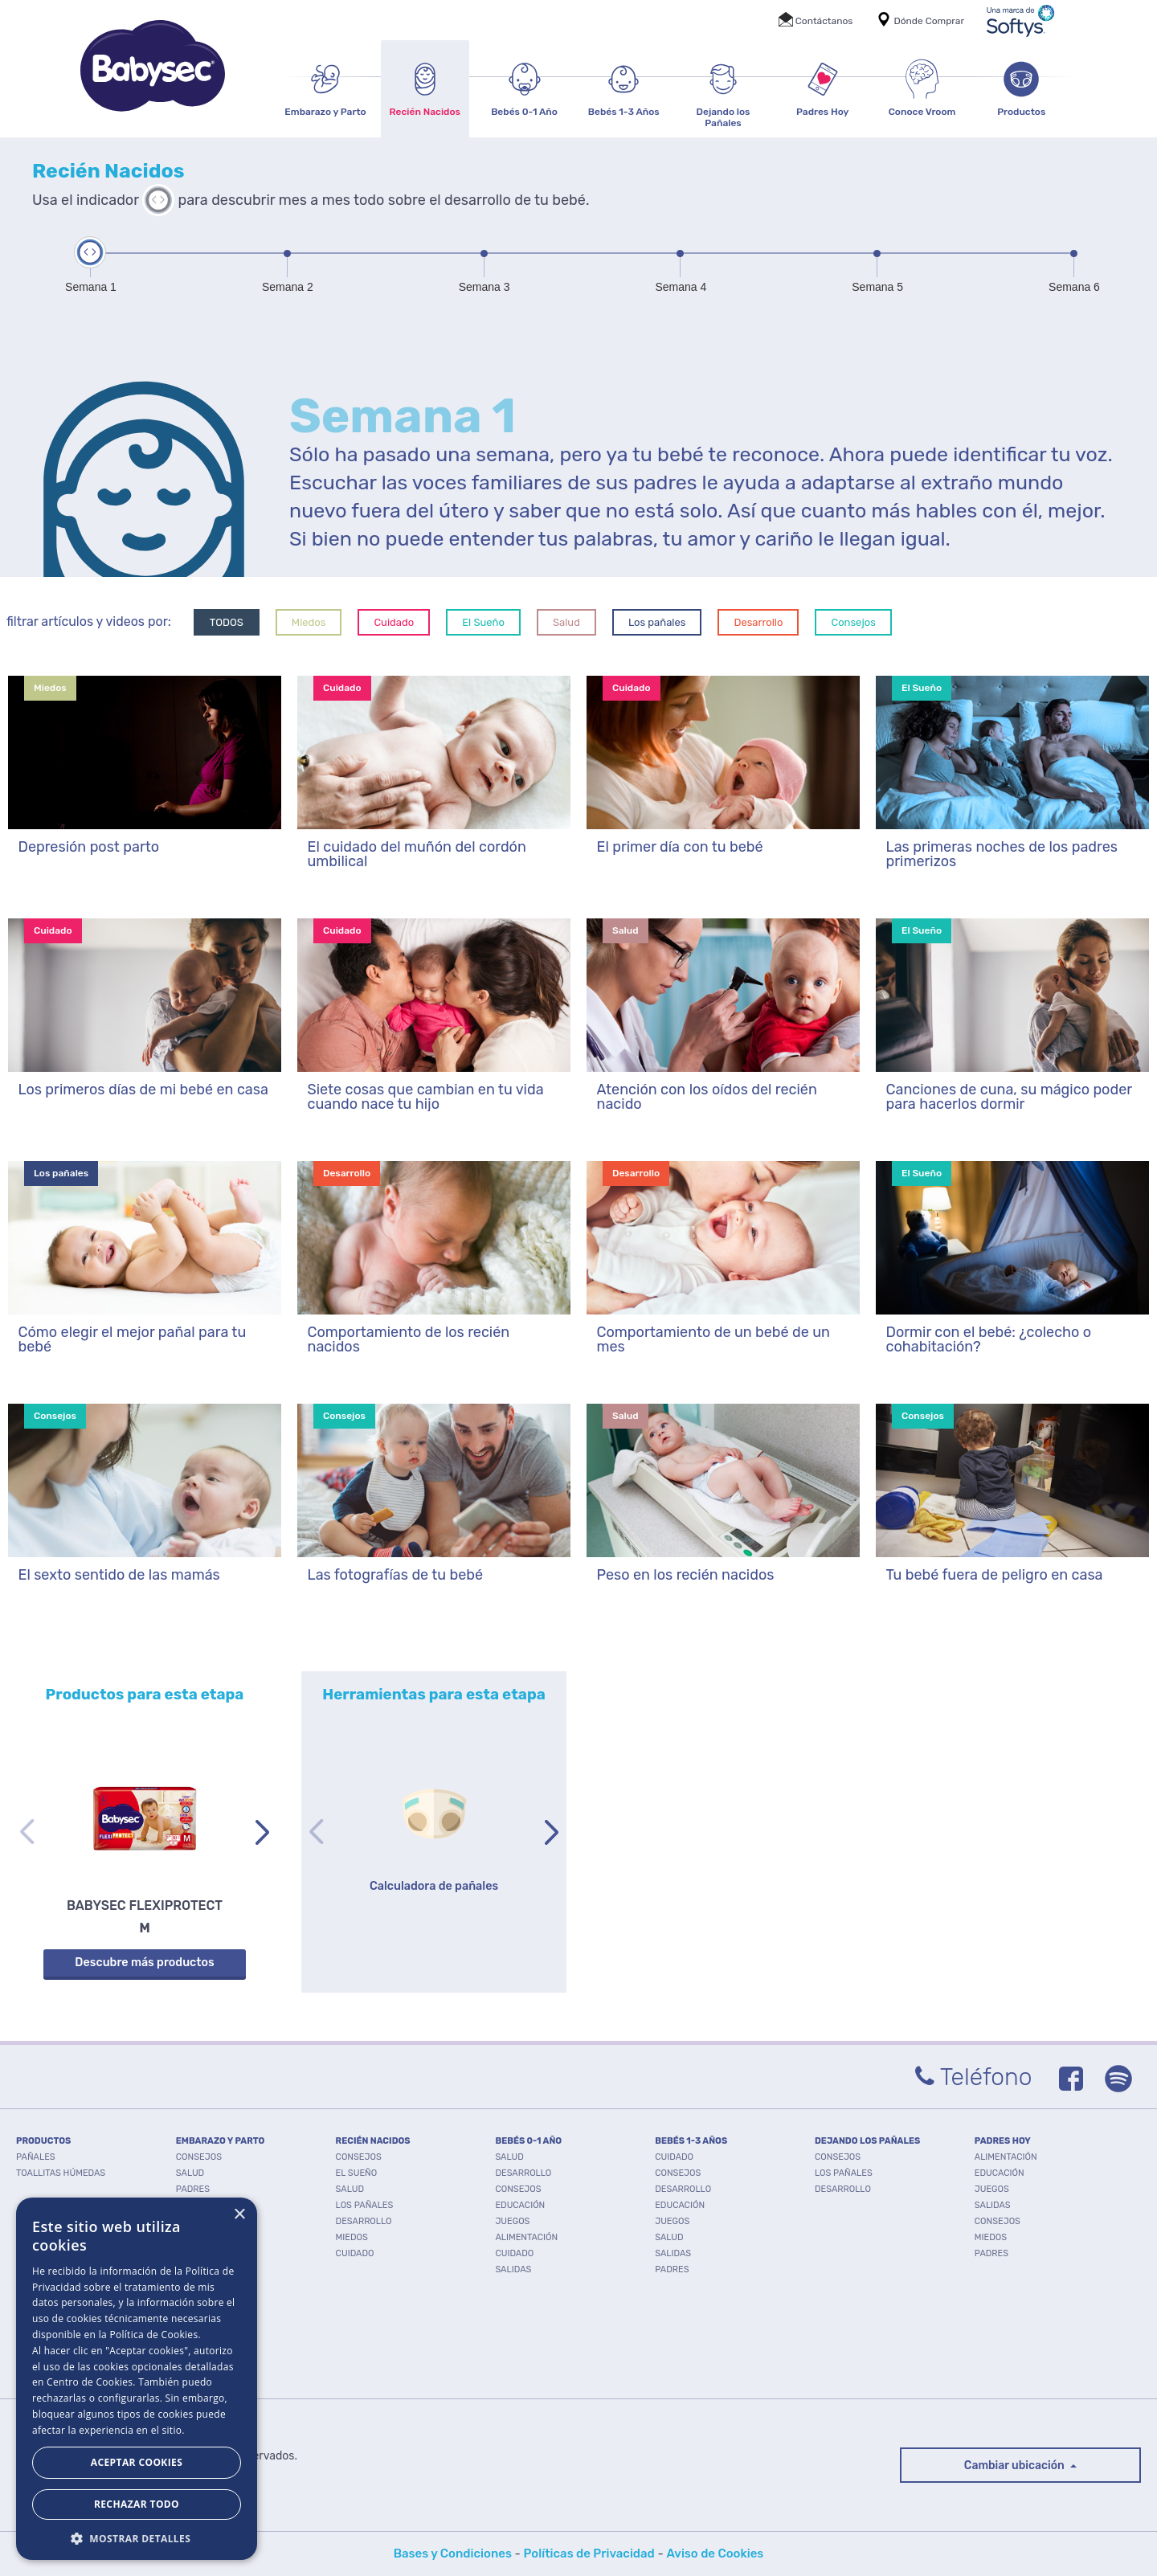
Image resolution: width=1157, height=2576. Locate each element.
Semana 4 (680, 287)
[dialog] (136, 2379)
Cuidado (394, 622)
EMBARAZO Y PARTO (220, 2141)
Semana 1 (91, 287)
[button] (136, 2537)
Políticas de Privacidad (589, 2553)
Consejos (853, 622)
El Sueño (483, 622)
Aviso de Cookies (714, 2553)
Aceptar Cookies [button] (136, 2462)
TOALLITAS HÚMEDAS (60, 2173)
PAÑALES (35, 2157)
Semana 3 (484, 287)
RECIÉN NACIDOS (373, 2141)
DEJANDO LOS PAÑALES (867, 2141)
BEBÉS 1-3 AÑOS (691, 2141)
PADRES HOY (1003, 2141)
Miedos (309, 622)
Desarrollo (758, 622)
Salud (566, 622)
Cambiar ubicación (1015, 2465)
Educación (520, 2205)
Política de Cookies (153, 2334)
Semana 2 (287, 287)
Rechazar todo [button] (136, 2504)
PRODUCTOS (43, 2141)
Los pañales (657, 622)
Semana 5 (877, 287)
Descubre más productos (144, 1962)
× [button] (239, 2215)
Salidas (513, 2269)
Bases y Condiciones (453, 2553)
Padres (193, 2189)
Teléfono (973, 2077)
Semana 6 (1074, 287)
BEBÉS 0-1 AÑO (528, 2141)
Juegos (512, 2221)
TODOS (226, 622)
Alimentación (526, 2237)
